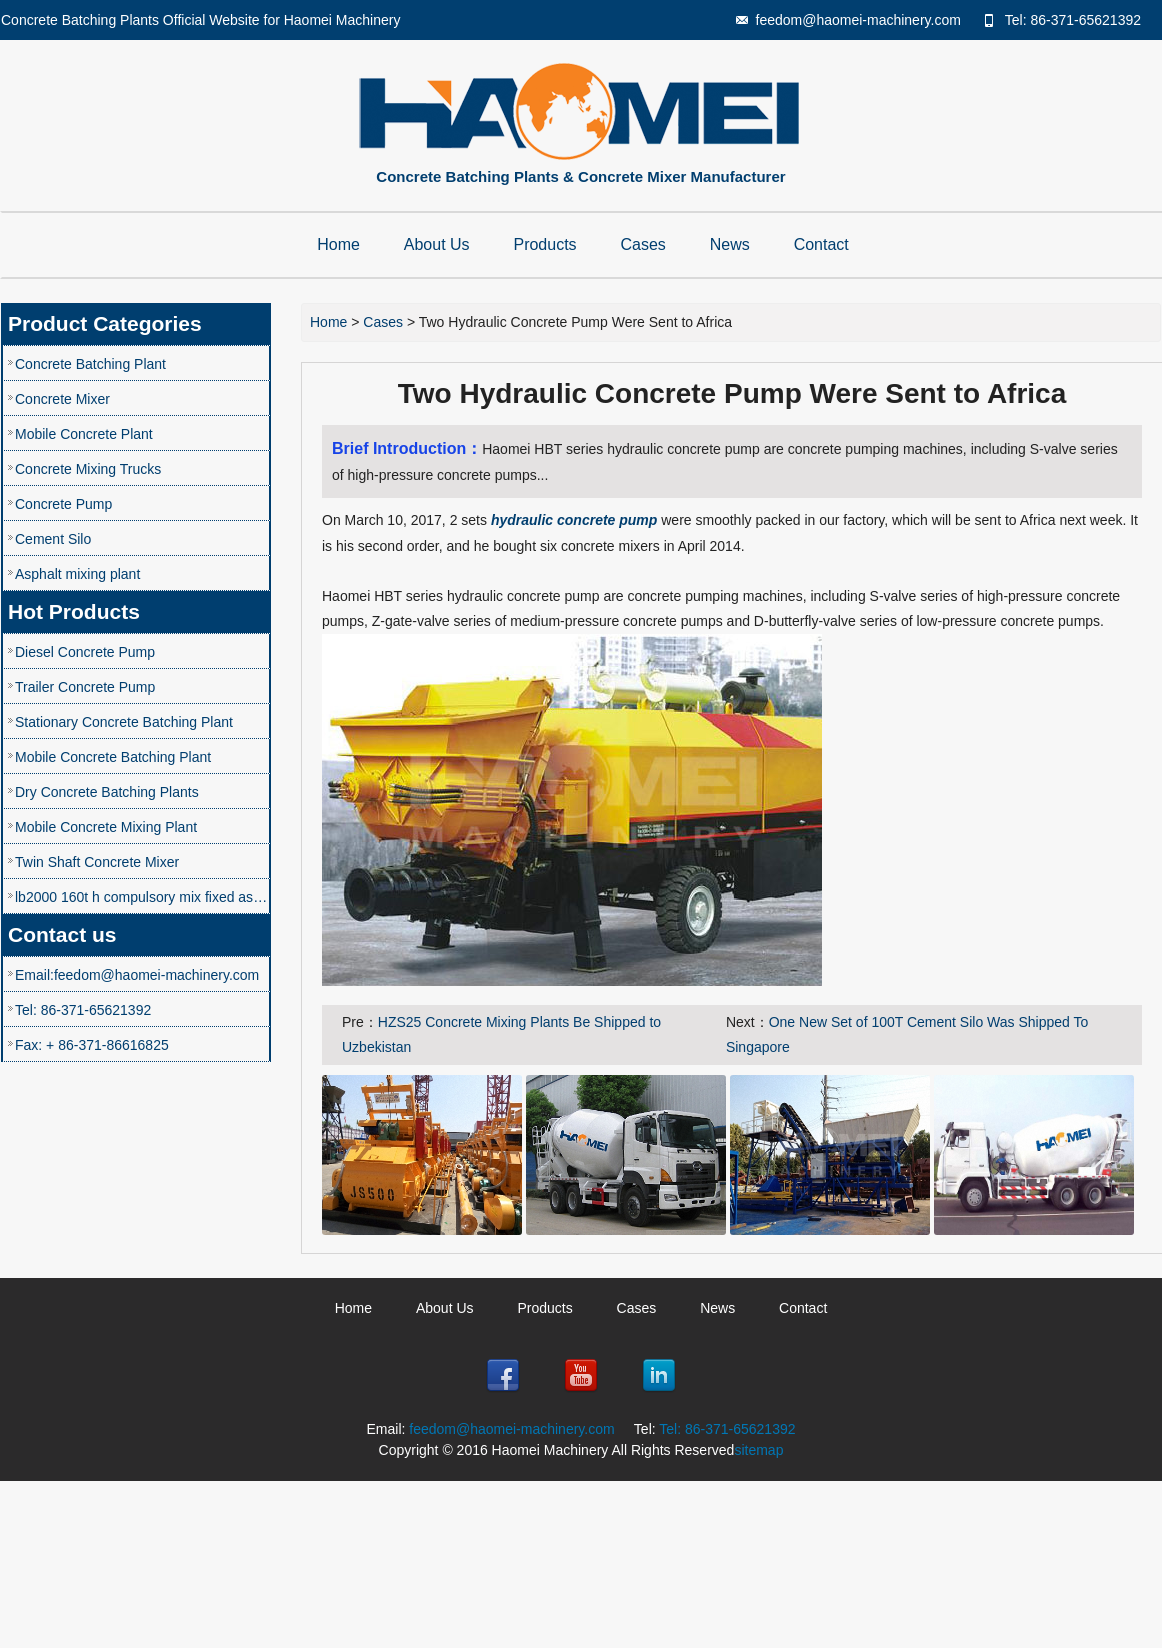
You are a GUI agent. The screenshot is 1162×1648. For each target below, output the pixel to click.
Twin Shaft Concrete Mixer (97, 862)
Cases (643, 244)
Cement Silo (53, 539)
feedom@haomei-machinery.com (858, 20)
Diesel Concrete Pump (85, 652)
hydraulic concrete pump (574, 520)
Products (544, 244)
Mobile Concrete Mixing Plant (106, 827)
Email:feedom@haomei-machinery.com (137, 975)
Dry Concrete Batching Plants (107, 792)
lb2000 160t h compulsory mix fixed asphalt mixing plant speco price (142, 897)
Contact (821, 244)
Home (338, 244)
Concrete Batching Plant (90, 364)
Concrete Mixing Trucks (88, 469)
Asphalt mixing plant (77, 574)
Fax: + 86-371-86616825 (92, 1045)
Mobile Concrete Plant (84, 434)
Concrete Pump (63, 504)
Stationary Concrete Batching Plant (124, 722)
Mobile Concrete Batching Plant (113, 757)
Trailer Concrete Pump (85, 687)
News (730, 244)
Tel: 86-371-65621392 (1073, 20)
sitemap (758, 1450)
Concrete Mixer (62, 399)
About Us (437, 244)
